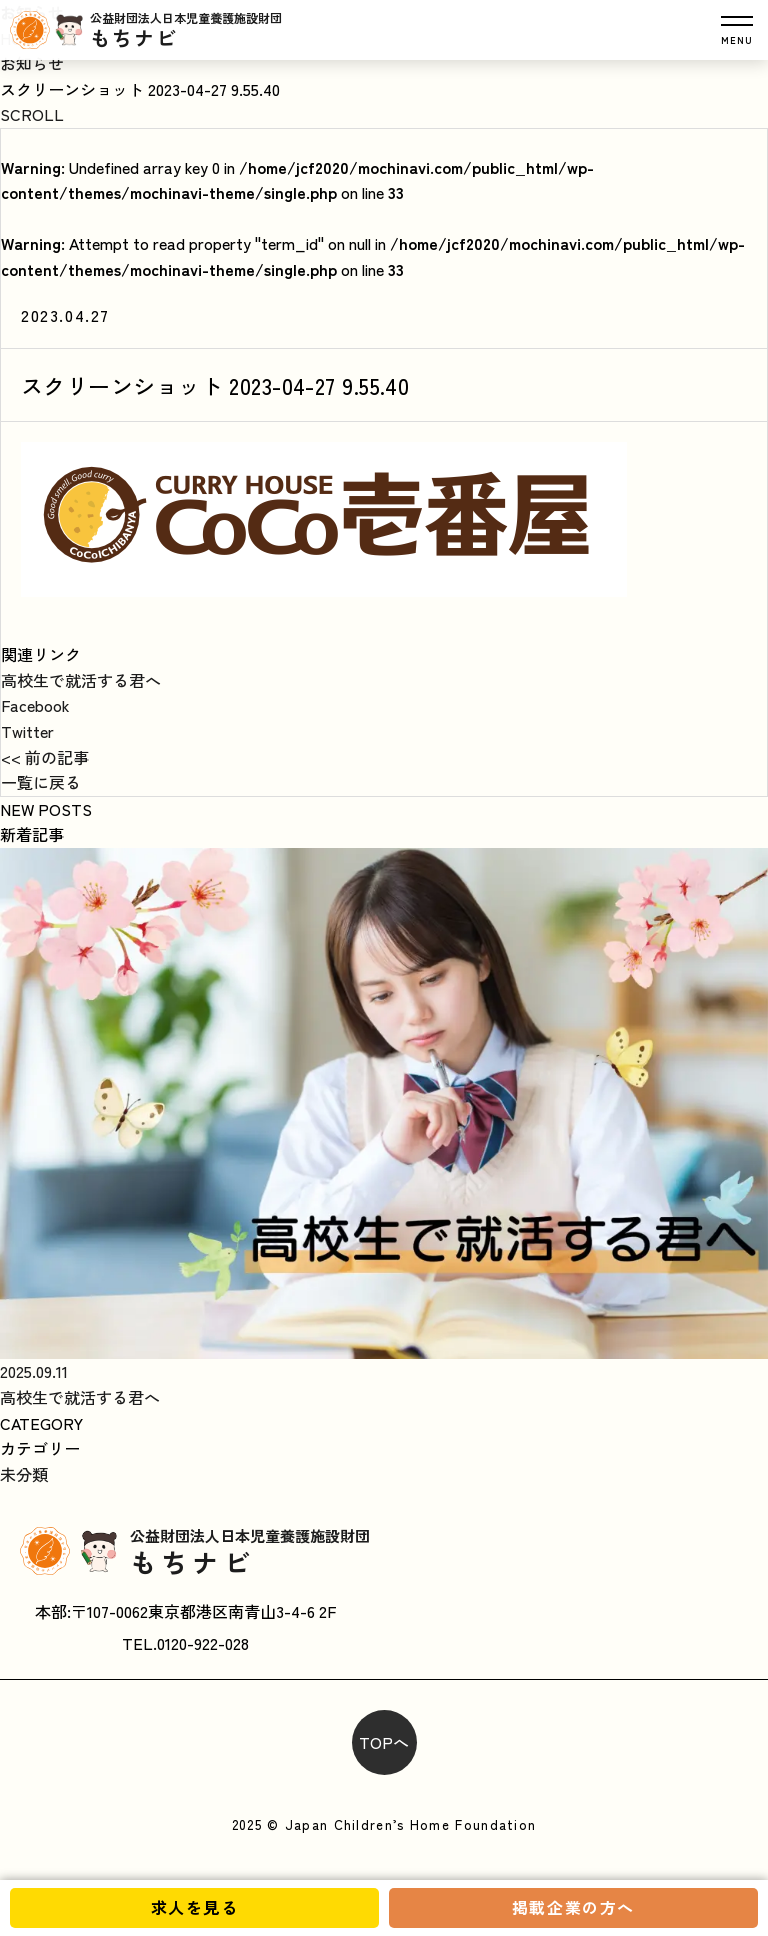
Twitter (27, 731)
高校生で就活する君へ (81, 680)
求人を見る (195, 1907)
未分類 (24, 1474)
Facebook (35, 705)
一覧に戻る (41, 782)
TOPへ (384, 1742)
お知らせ (32, 63)
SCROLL (32, 114)
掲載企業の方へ (573, 1907)
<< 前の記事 (45, 757)
